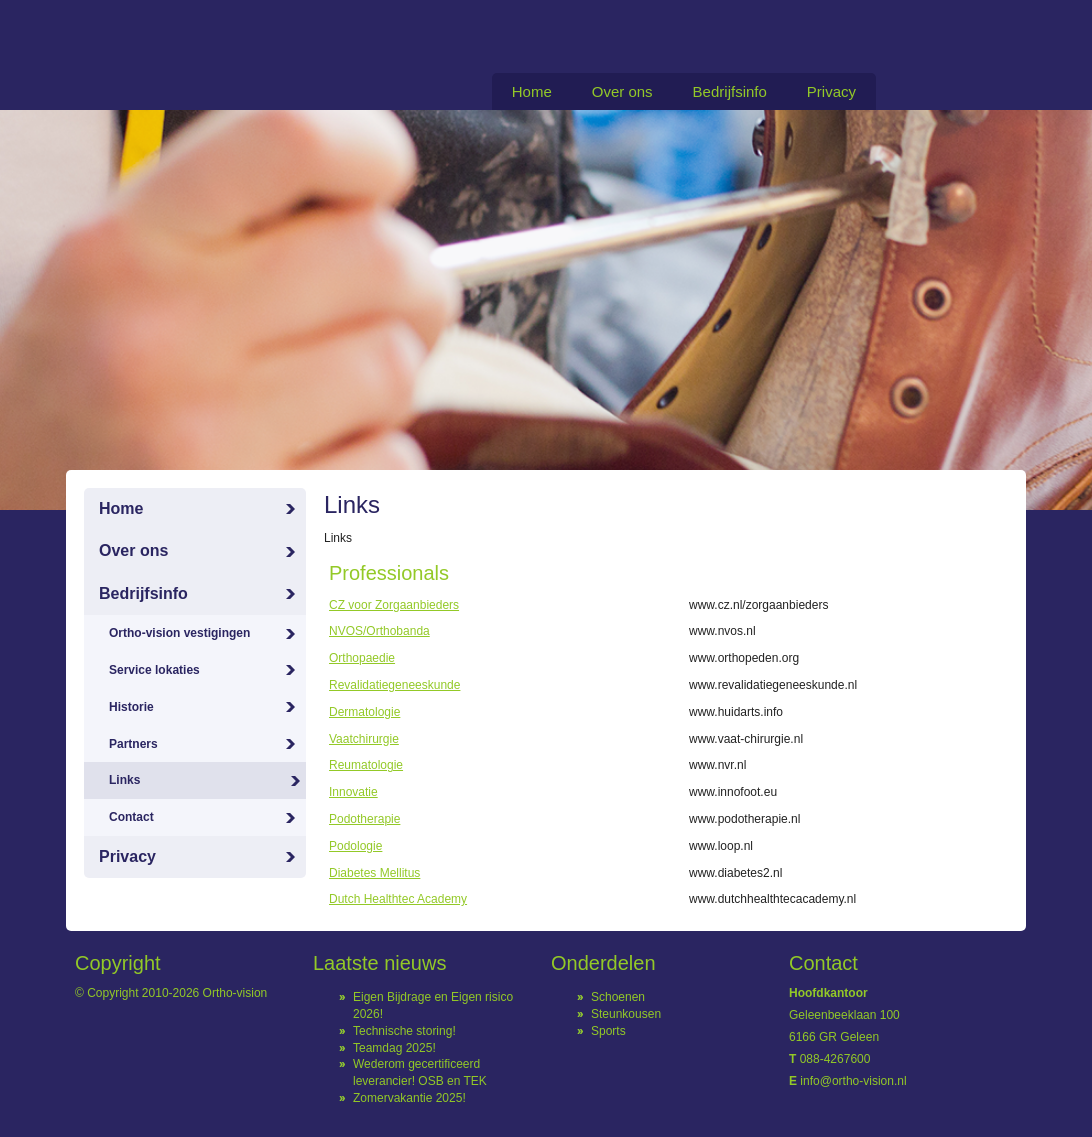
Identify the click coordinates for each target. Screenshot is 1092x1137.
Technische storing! (404, 1031)
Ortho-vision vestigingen (179, 633)
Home (532, 91)
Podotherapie (364, 819)
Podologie (355, 846)
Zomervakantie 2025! (409, 1098)
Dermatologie (364, 712)
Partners (133, 744)
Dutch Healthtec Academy (398, 899)
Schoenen (618, 997)
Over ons (622, 91)
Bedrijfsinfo (730, 91)
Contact (131, 817)
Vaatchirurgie (364, 739)
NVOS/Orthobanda (379, 631)
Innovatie (353, 792)
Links (124, 780)
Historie (131, 707)
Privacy (831, 91)
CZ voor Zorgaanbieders (394, 605)
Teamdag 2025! (394, 1048)
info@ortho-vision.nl (853, 1081)
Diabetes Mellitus (374, 873)
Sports (608, 1031)
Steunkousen (626, 1014)
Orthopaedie (362, 658)
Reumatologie (366, 765)
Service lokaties (154, 670)
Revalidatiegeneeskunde (394, 685)
